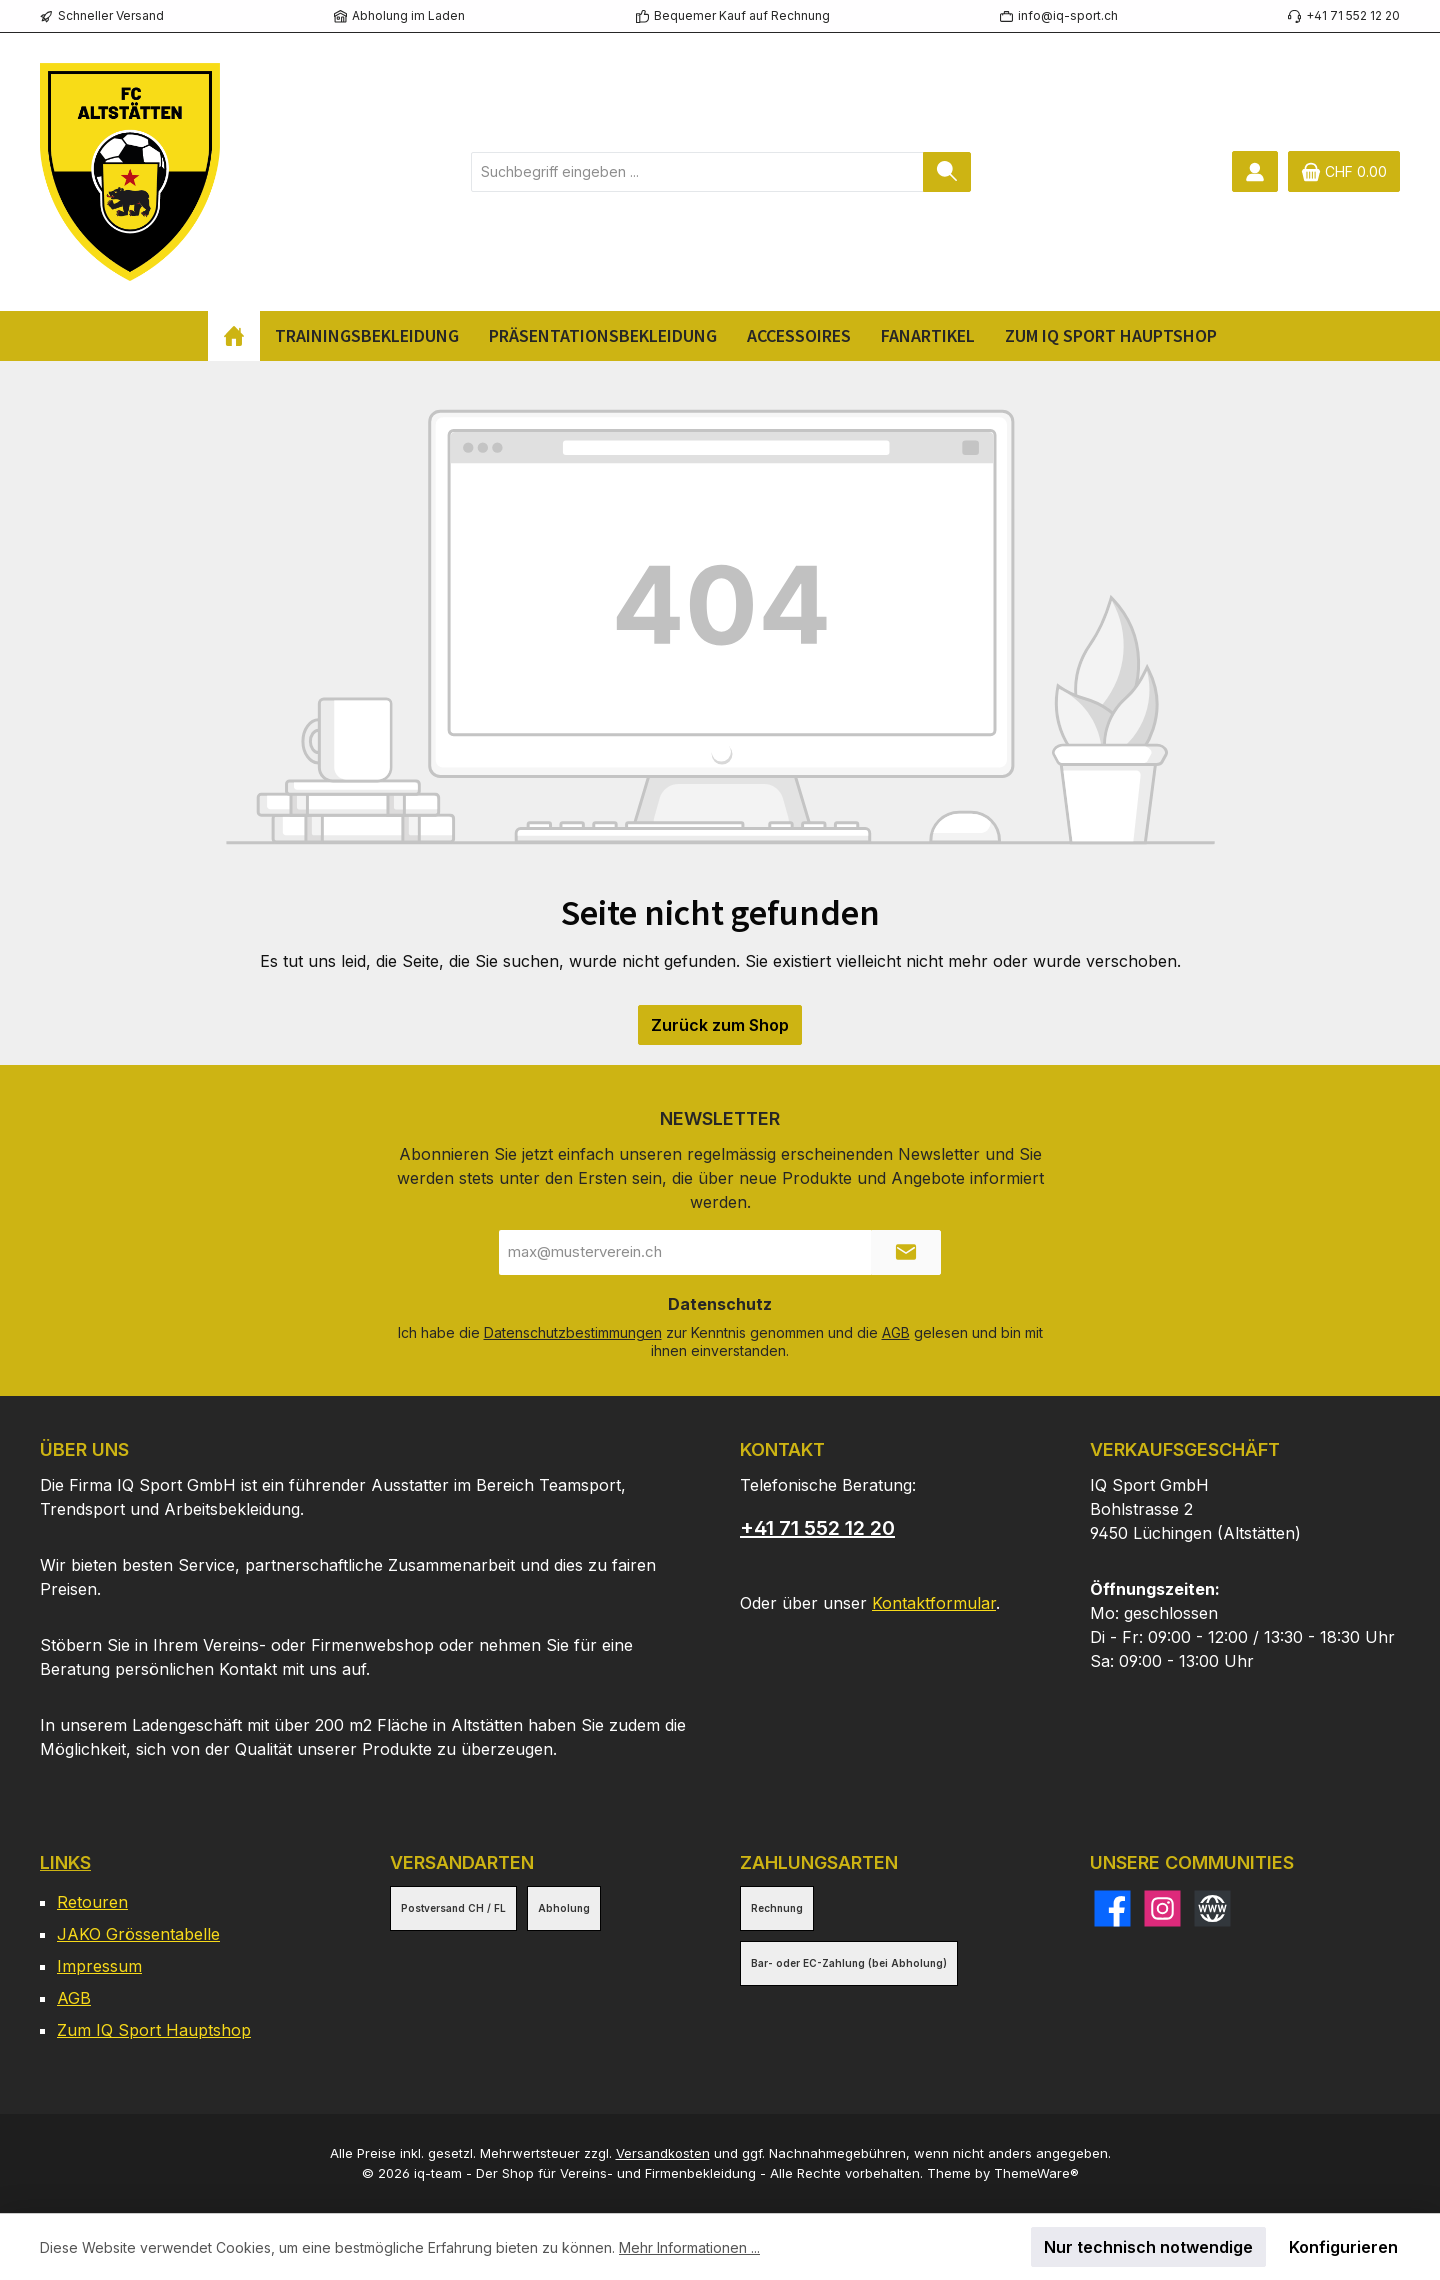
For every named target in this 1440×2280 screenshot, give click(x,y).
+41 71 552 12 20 (817, 1528)
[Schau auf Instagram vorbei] (1162, 1908)
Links (65, 1862)
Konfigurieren (1343, 2247)
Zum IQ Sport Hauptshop (154, 2030)
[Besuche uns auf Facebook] (1112, 1908)
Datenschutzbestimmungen (573, 1332)
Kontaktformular (934, 1603)
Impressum (99, 1966)
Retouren (92, 1902)
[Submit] (906, 1252)
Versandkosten (663, 2153)
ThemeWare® (1036, 2173)
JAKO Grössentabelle (138, 1934)
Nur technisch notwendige (1148, 2247)
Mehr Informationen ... (689, 2247)
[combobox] (697, 172)
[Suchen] (947, 172)
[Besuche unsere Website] (1212, 1908)
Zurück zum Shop (720, 1025)
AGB (896, 1332)
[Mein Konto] (1255, 171)
